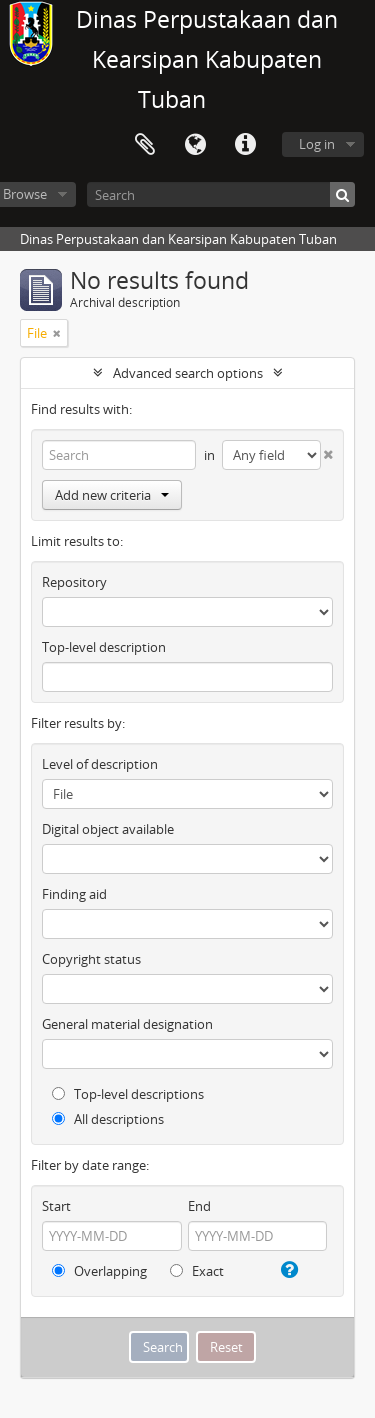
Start (56, 1206)
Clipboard (145, 145)
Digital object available (108, 829)
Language (195, 145)
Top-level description (104, 647)
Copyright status (91, 959)
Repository (74, 582)
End (199, 1206)
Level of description (100, 764)
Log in (317, 144)
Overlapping (99, 1271)
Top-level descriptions (128, 1094)
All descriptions (108, 1119)
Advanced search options (188, 373)
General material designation (127, 1024)
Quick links (245, 145)
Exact (197, 1271)
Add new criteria (112, 495)
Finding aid (74, 894)
